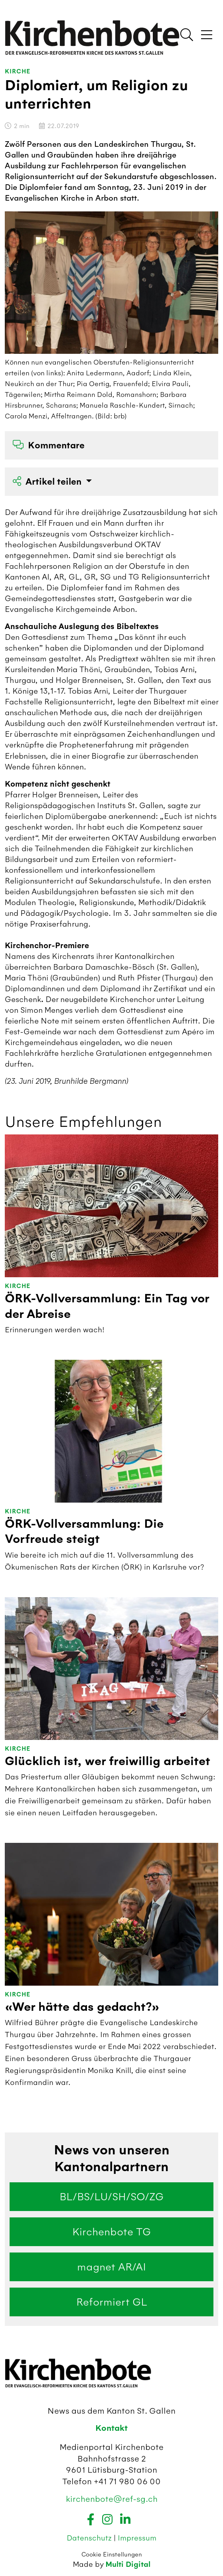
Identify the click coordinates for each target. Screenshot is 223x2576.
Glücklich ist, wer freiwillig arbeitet (107, 1761)
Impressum (137, 2537)
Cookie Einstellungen (111, 2554)
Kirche (17, 71)
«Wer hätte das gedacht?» (82, 2007)
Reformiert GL (111, 2302)
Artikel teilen (48, 481)
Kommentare (49, 445)
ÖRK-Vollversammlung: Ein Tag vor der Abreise (107, 1306)
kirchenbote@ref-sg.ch (112, 2499)
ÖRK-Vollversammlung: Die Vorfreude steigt (84, 1531)
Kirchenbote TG (111, 2231)
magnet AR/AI (111, 2266)
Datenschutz (90, 2537)
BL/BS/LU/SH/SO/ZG (111, 2196)
